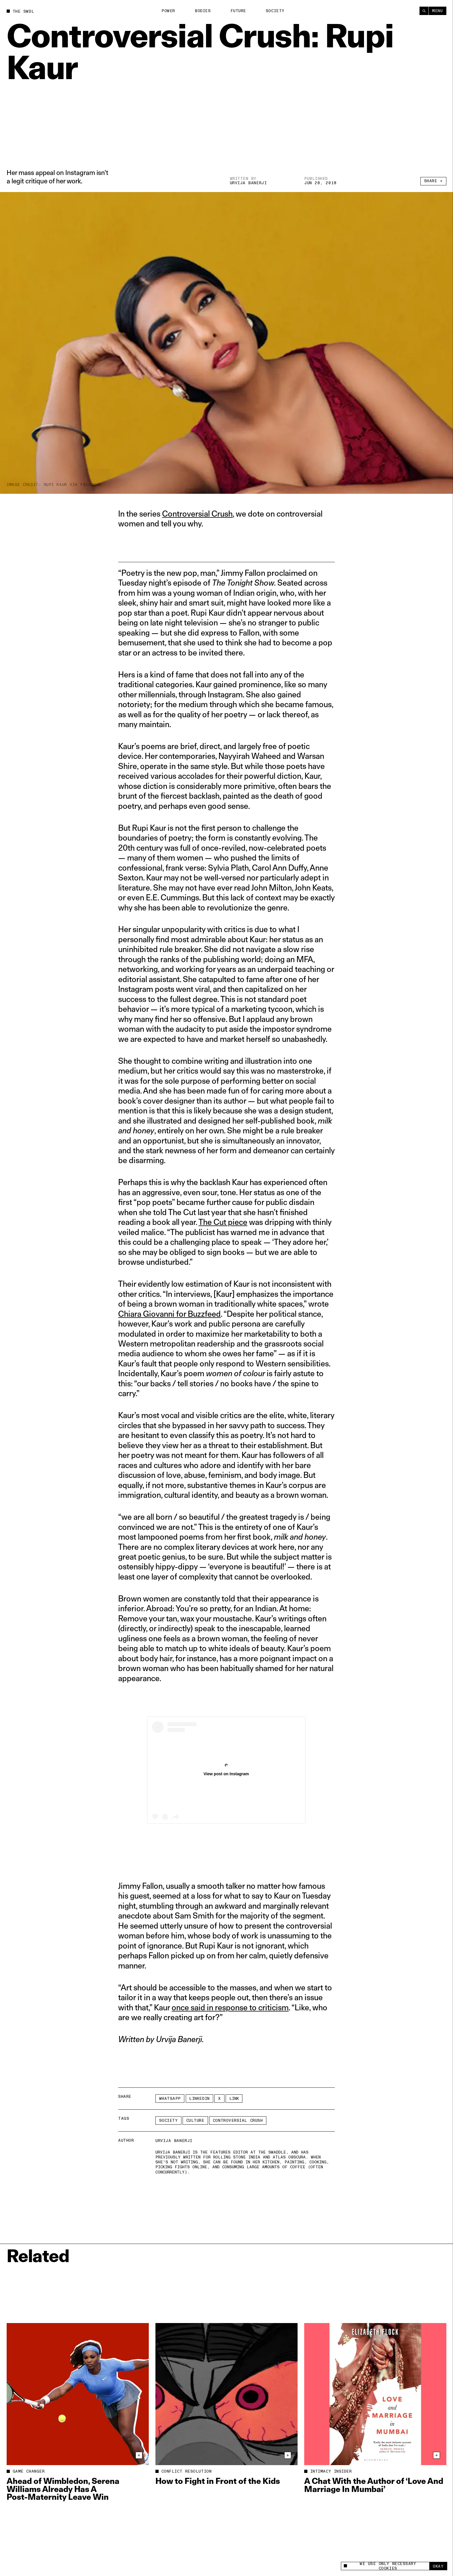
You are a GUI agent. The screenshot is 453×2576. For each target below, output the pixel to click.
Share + (433, 181)
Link (234, 2098)
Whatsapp (170, 2098)
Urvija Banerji (248, 183)
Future (238, 11)
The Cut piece (222, 1222)
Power (168, 11)
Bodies (203, 11)
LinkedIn (199, 2098)
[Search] (423, 11)
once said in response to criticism (230, 2007)
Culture (195, 2120)
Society (275, 11)
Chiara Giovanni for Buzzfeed (169, 1313)
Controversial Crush (197, 513)
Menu (437, 11)
